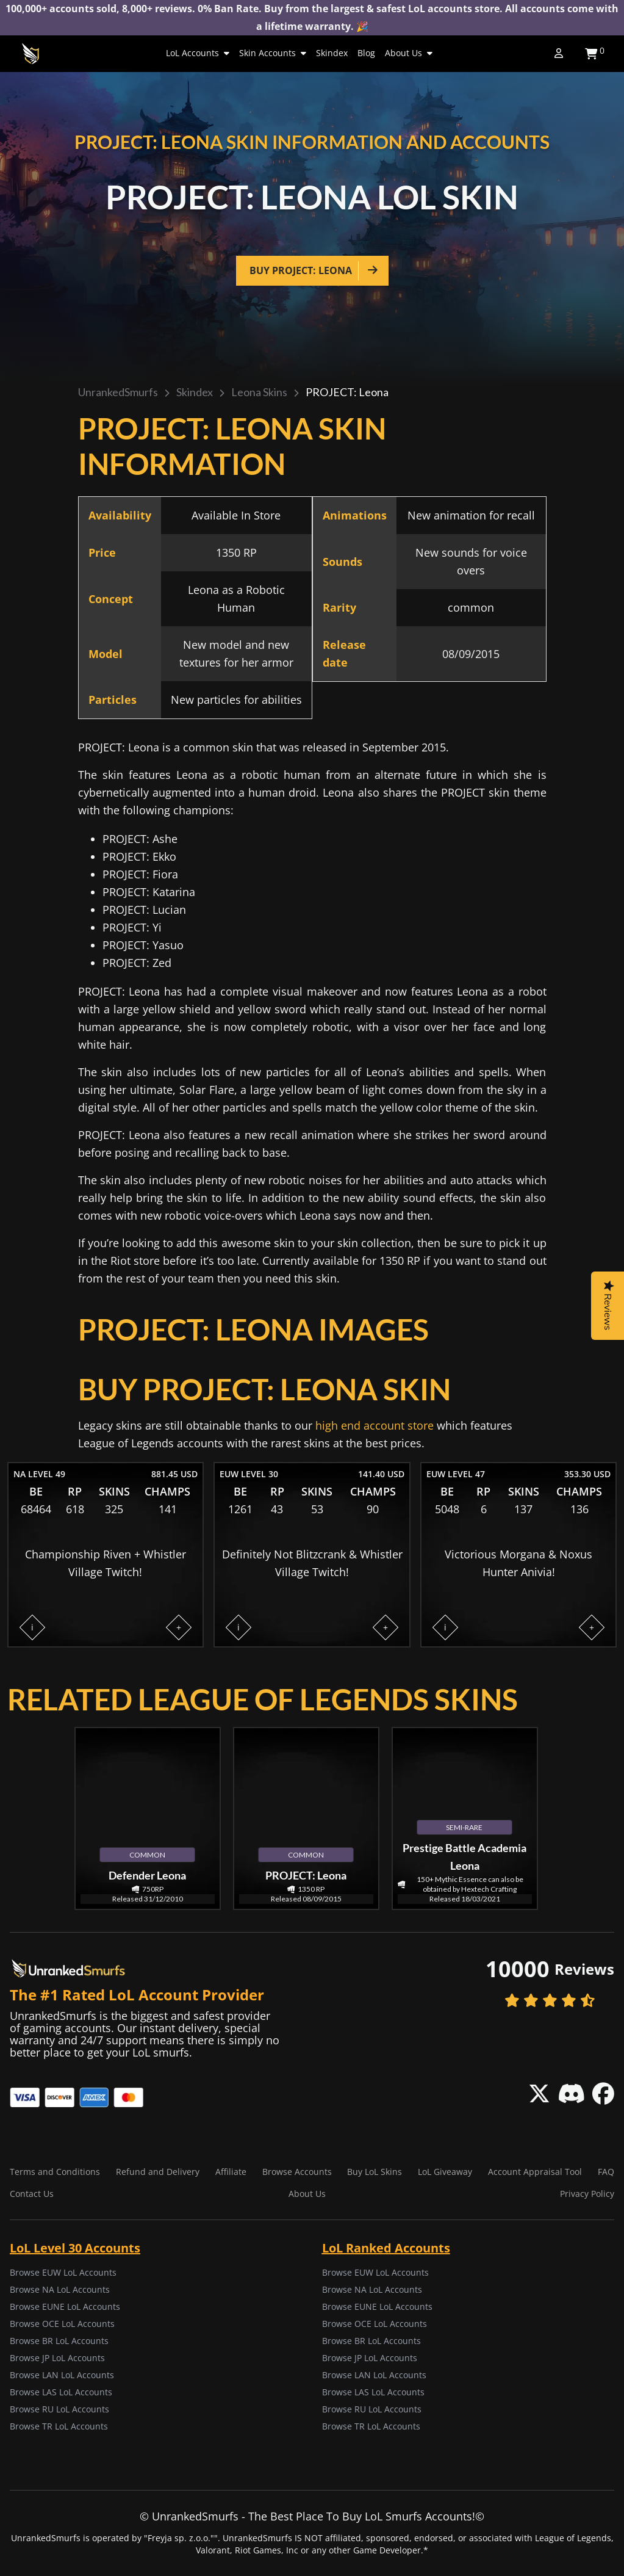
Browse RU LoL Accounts (59, 2409)
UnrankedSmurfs (118, 392)
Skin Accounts (272, 53)
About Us (408, 53)
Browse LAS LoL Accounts (61, 2392)
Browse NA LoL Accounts (60, 2289)
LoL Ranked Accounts (386, 2248)
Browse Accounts (297, 2171)
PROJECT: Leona (347, 392)
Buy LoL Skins (374, 2171)
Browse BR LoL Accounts (59, 2340)
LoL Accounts (197, 53)
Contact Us (32, 2193)
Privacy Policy (587, 2193)
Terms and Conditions (55, 2171)
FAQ (606, 2171)
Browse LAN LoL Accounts (62, 2375)
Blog (366, 53)
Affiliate (230, 2171)
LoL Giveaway (445, 2171)
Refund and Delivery (157, 2171)
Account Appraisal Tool (535, 2171)
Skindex (332, 53)
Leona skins (259, 392)
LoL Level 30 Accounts (75, 2248)
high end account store (374, 1425)
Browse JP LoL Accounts (57, 2358)
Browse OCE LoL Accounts (62, 2323)
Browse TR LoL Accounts (59, 2426)
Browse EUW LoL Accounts (63, 2272)
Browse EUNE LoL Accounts (65, 2306)
